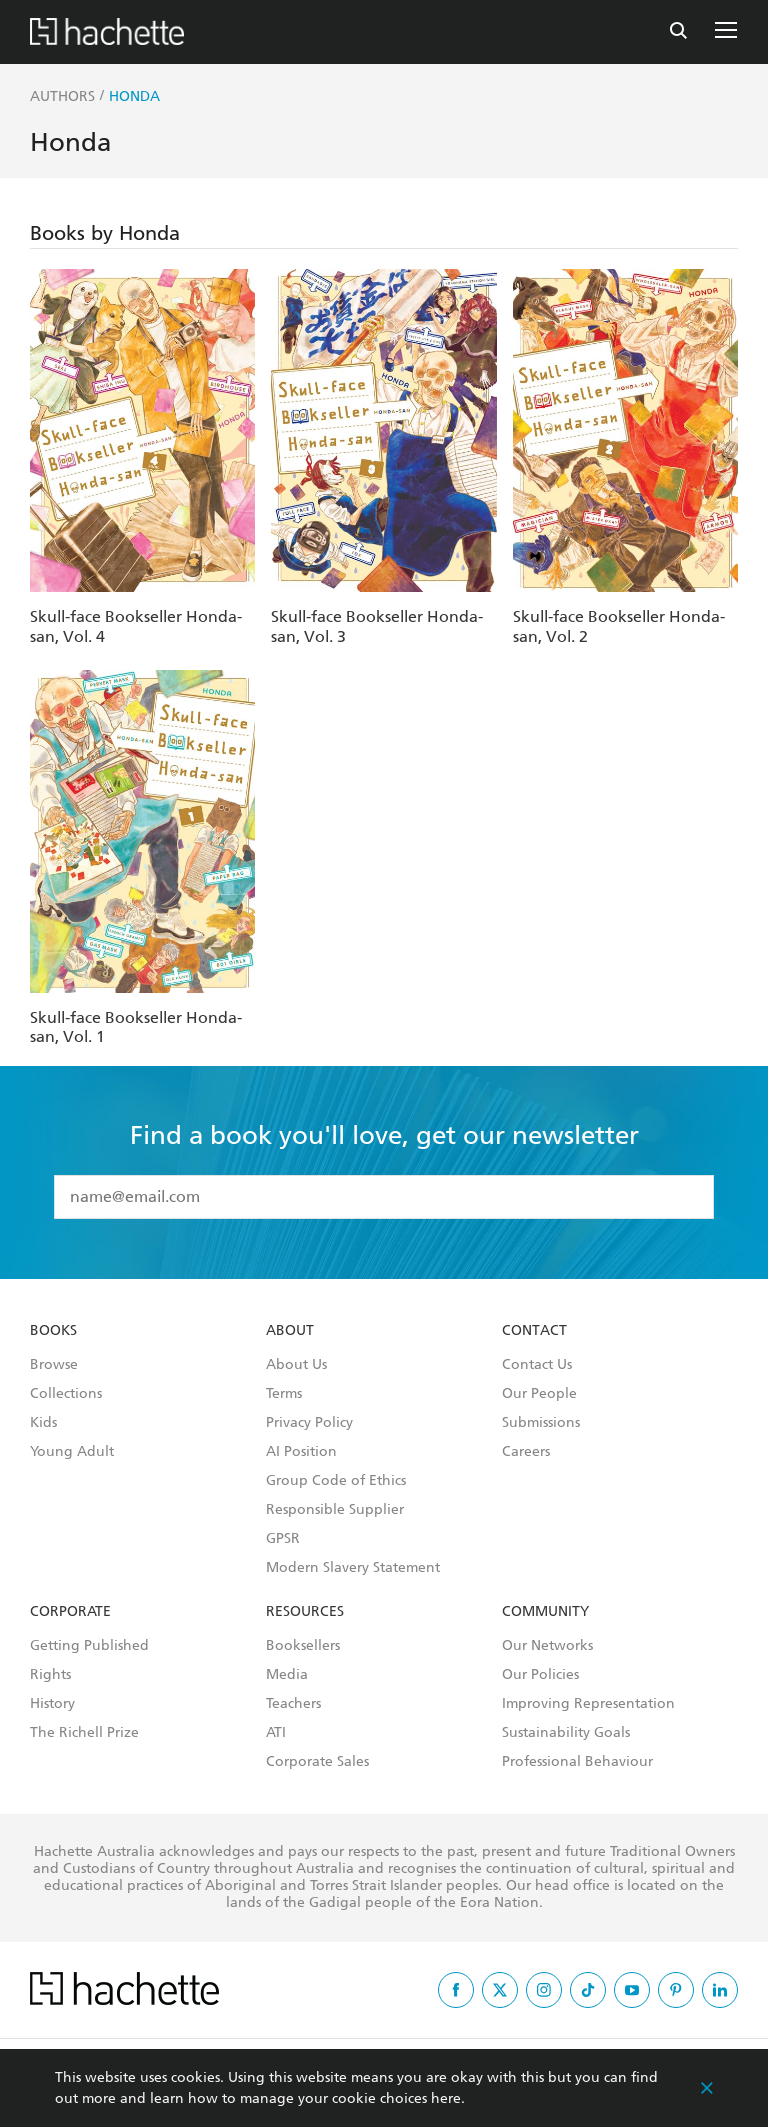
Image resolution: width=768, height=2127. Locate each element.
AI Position (301, 1452)
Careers (526, 1452)
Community (545, 1612)
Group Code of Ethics (336, 1481)
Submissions (541, 1423)
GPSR (283, 1539)
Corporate (70, 1612)
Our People (539, 1394)
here (446, 2098)
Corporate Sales (317, 1762)
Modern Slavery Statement (353, 1568)
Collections (66, 1394)
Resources (305, 1612)
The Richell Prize (84, 1733)
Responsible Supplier (335, 1510)
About (290, 1331)
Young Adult (72, 1452)
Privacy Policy (309, 1423)
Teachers (293, 1704)
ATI (276, 1733)
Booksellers (303, 1646)
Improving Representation (588, 1704)
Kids (43, 1423)
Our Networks (547, 1646)
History (52, 1704)
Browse (54, 1365)
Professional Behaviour (577, 1762)
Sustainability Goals (566, 1733)
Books (53, 1331)
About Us (296, 1365)
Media (287, 1675)
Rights (50, 1675)
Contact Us (537, 1365)
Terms (284, 1394)
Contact (534, 1331)
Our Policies (540, 1675)
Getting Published (89, 1646)
